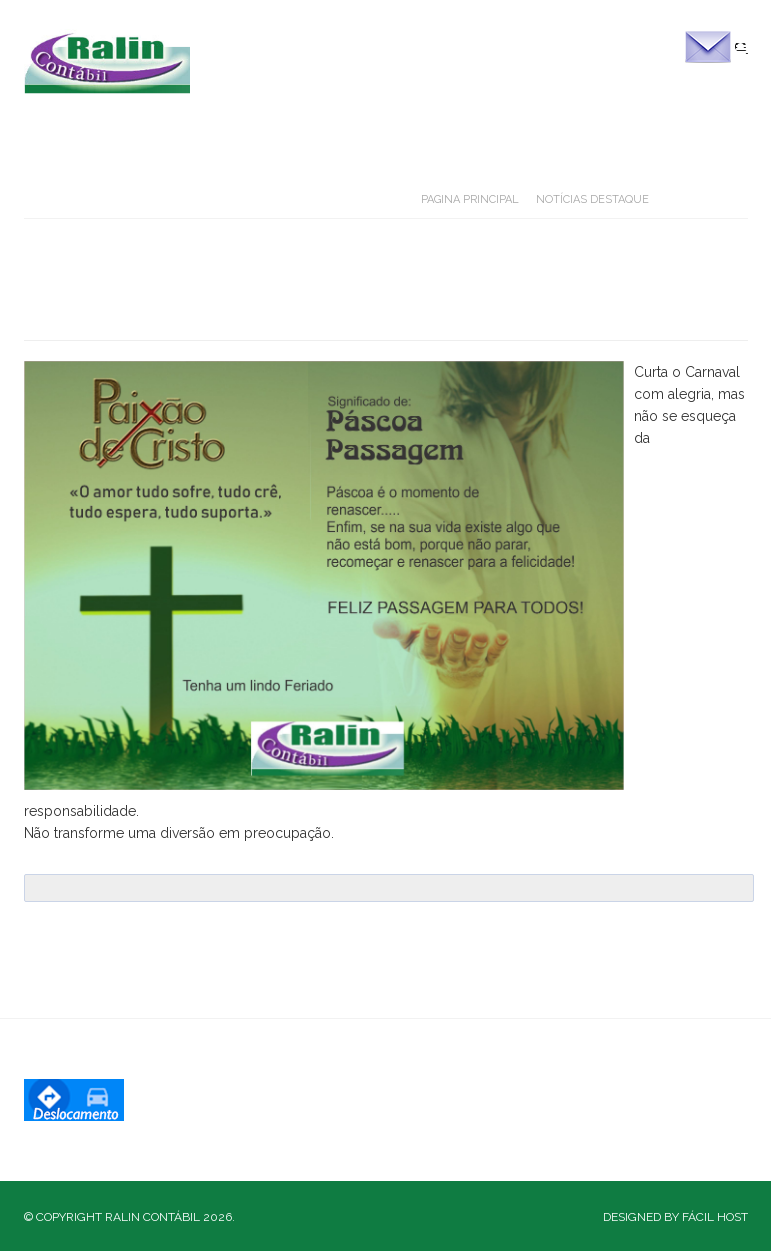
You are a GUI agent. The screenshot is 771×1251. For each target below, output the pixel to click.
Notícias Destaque (592, 199)
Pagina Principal (470, 199)
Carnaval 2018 (153, 299)
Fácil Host (715, 1217)
